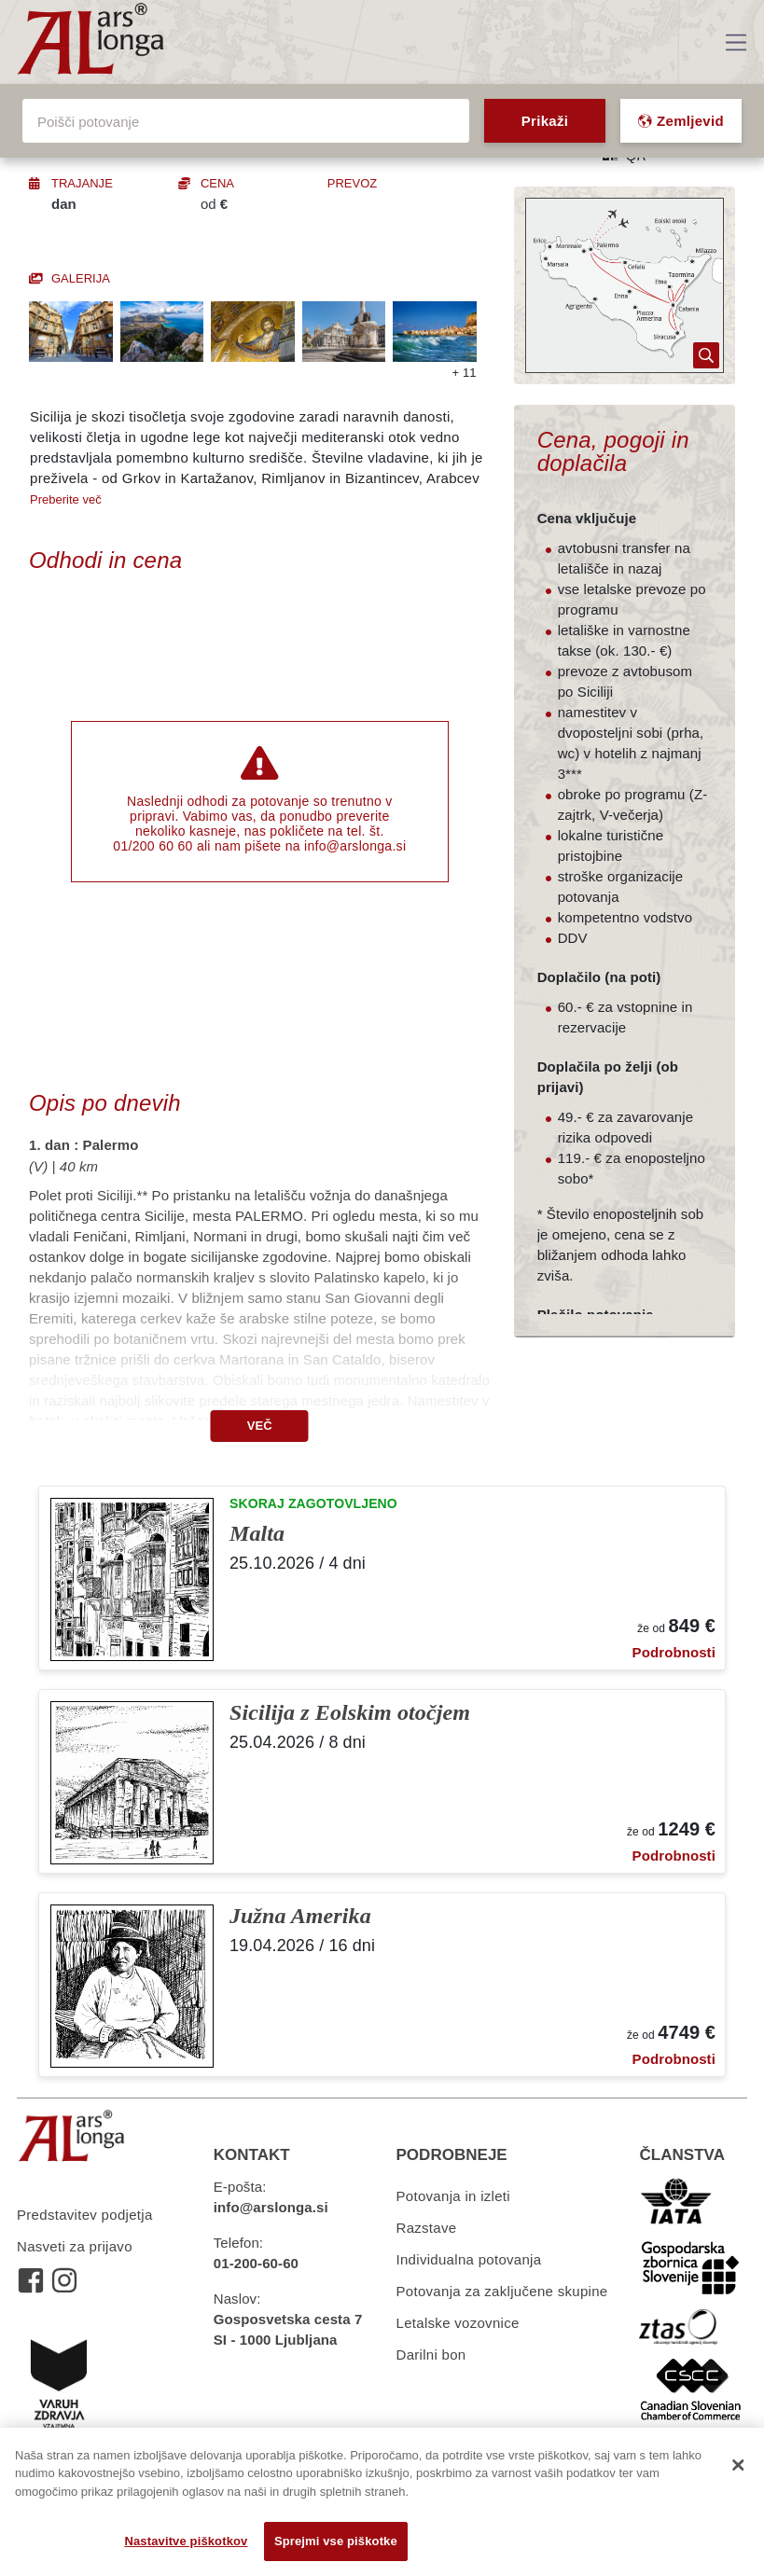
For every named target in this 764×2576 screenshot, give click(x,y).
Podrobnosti (673, 1652)
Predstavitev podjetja (85, 2215)
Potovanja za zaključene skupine (502, 2291)
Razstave (426, 2228)
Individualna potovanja (469, 2259)
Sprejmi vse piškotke (335, 2541)
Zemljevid (681, 121)
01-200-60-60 (256, 2263)
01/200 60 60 (152, 845)
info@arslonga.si (355, 845)
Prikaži (544, 121)
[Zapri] (737, 2465)
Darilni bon (431, 2354)
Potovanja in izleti (453, 2196)
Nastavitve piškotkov (185, 2541)
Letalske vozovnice (458, 2323)
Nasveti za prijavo (74, 2246)
